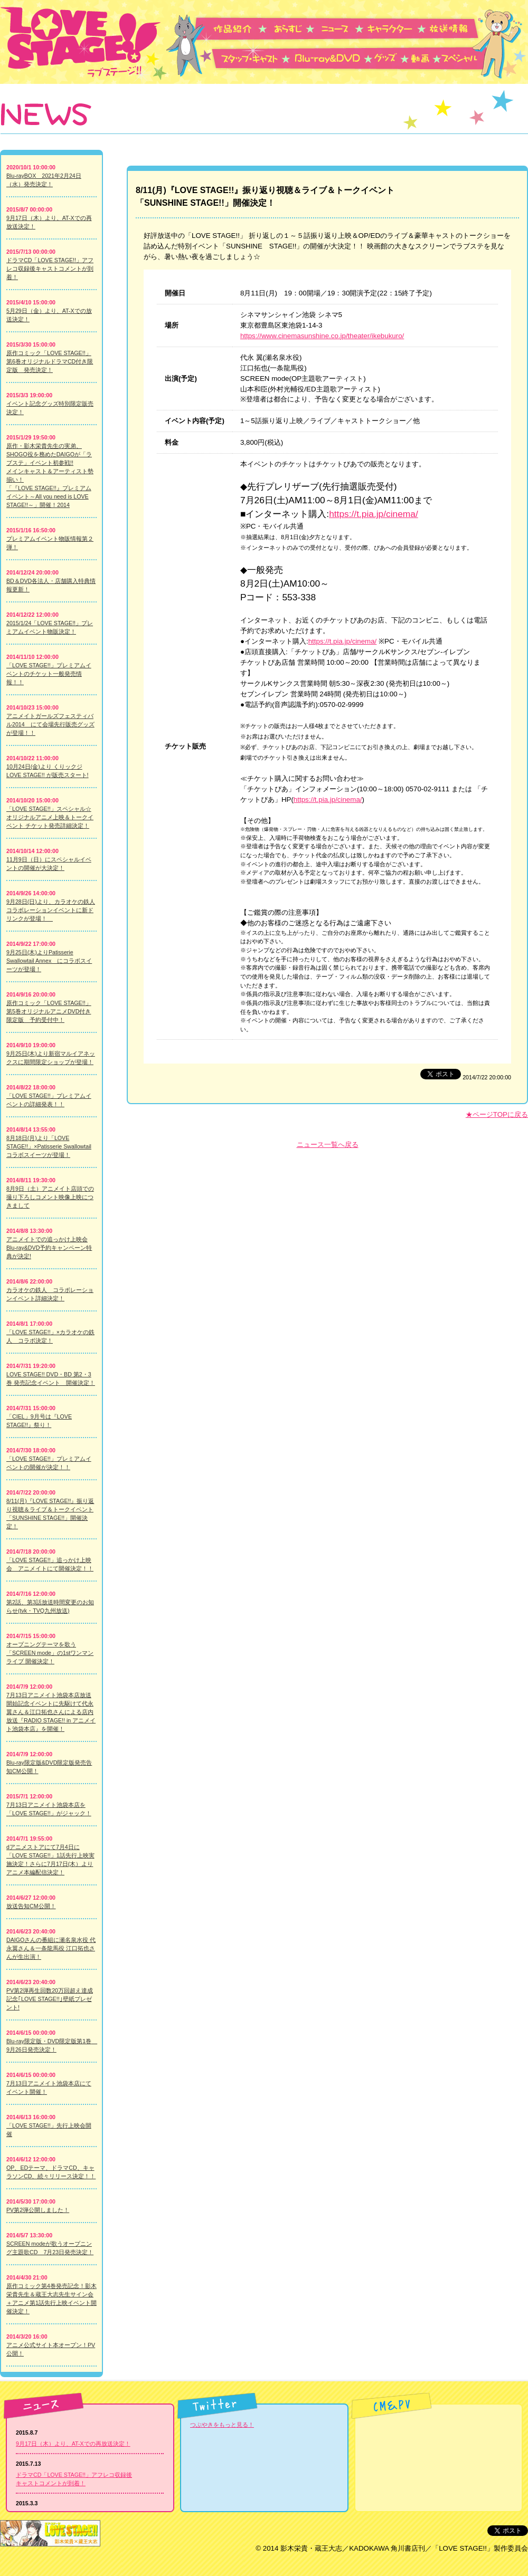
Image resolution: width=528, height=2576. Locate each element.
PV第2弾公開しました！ (37, 2210)
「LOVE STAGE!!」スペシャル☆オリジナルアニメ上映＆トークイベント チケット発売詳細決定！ (49, 817)
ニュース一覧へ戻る (328, 1144)
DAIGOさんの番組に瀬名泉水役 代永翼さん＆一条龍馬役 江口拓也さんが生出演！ (51, 1948)
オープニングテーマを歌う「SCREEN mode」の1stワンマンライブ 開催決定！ (49, 1652)
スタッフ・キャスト (251, 57)
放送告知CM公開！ (31, 1906)
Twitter (217, 2406)
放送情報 (452, 28)
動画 (425, 57)
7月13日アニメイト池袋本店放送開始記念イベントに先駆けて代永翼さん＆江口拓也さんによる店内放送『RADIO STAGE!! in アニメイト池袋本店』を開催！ (51, 1712)
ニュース (342, 28)
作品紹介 (240, 28)
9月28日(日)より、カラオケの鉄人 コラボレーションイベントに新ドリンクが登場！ (50, 910)
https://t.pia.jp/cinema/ (373, 514)
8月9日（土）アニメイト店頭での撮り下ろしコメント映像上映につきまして (50, 1197)
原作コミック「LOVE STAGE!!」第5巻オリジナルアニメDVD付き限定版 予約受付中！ (48, 1011)
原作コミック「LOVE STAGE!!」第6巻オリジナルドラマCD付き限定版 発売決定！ (49, 361)
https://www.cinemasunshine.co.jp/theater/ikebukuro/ (322, 336)
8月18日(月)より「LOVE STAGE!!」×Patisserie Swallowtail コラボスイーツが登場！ (48, 1146)
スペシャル (464, 57)
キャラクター (396, 28)
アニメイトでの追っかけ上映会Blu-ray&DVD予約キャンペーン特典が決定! (49, 1247)
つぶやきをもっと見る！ (222, 2424)
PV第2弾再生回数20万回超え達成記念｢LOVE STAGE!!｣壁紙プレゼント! (49, 1998)
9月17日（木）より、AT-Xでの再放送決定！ (73, 2443)
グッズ (391, 57)
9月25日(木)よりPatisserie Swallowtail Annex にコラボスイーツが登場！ (49, 960)
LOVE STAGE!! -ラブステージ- (83, 42)
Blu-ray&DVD (331, 57)
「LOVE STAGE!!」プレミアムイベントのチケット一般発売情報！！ (48, 673)
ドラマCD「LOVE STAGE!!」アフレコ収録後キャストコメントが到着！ (49, 268)
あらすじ (293, 28)
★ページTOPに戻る (497, 1114)
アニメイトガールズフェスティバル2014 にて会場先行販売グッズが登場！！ (50, 724)
